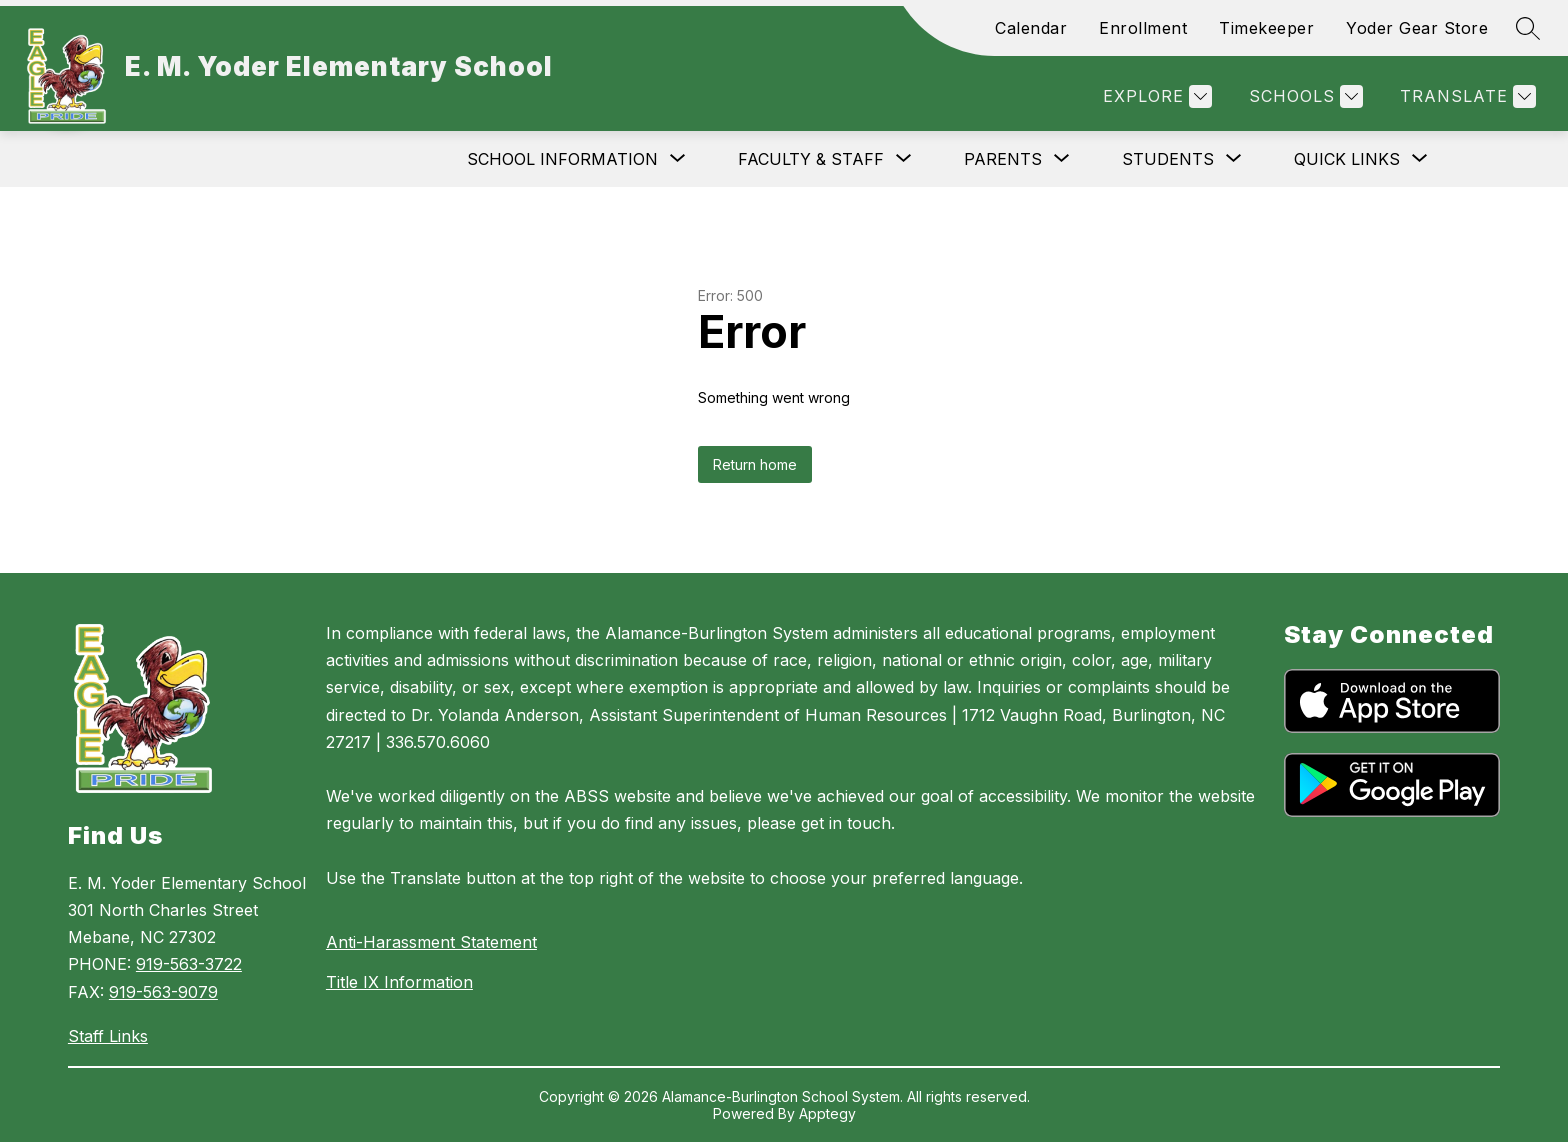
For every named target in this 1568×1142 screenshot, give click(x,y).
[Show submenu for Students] (1168, 159)
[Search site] (1528, 28)
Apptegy (827, 1113)
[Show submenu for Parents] (1003, 159)
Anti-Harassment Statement (431, 942)
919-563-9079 (163, 992)
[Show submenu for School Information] (562, 159)
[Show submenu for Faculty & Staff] (811, 159)
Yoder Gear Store (1417, 28)
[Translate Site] (1465, 96)
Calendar (1031, 28)
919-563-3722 (189, 964)
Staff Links (108, 1036)
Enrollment (1143, 28)
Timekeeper (1266, 28)
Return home (755, 464)
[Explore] (1155, 96)
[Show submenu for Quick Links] (1347, 159)
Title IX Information (399, 982)
